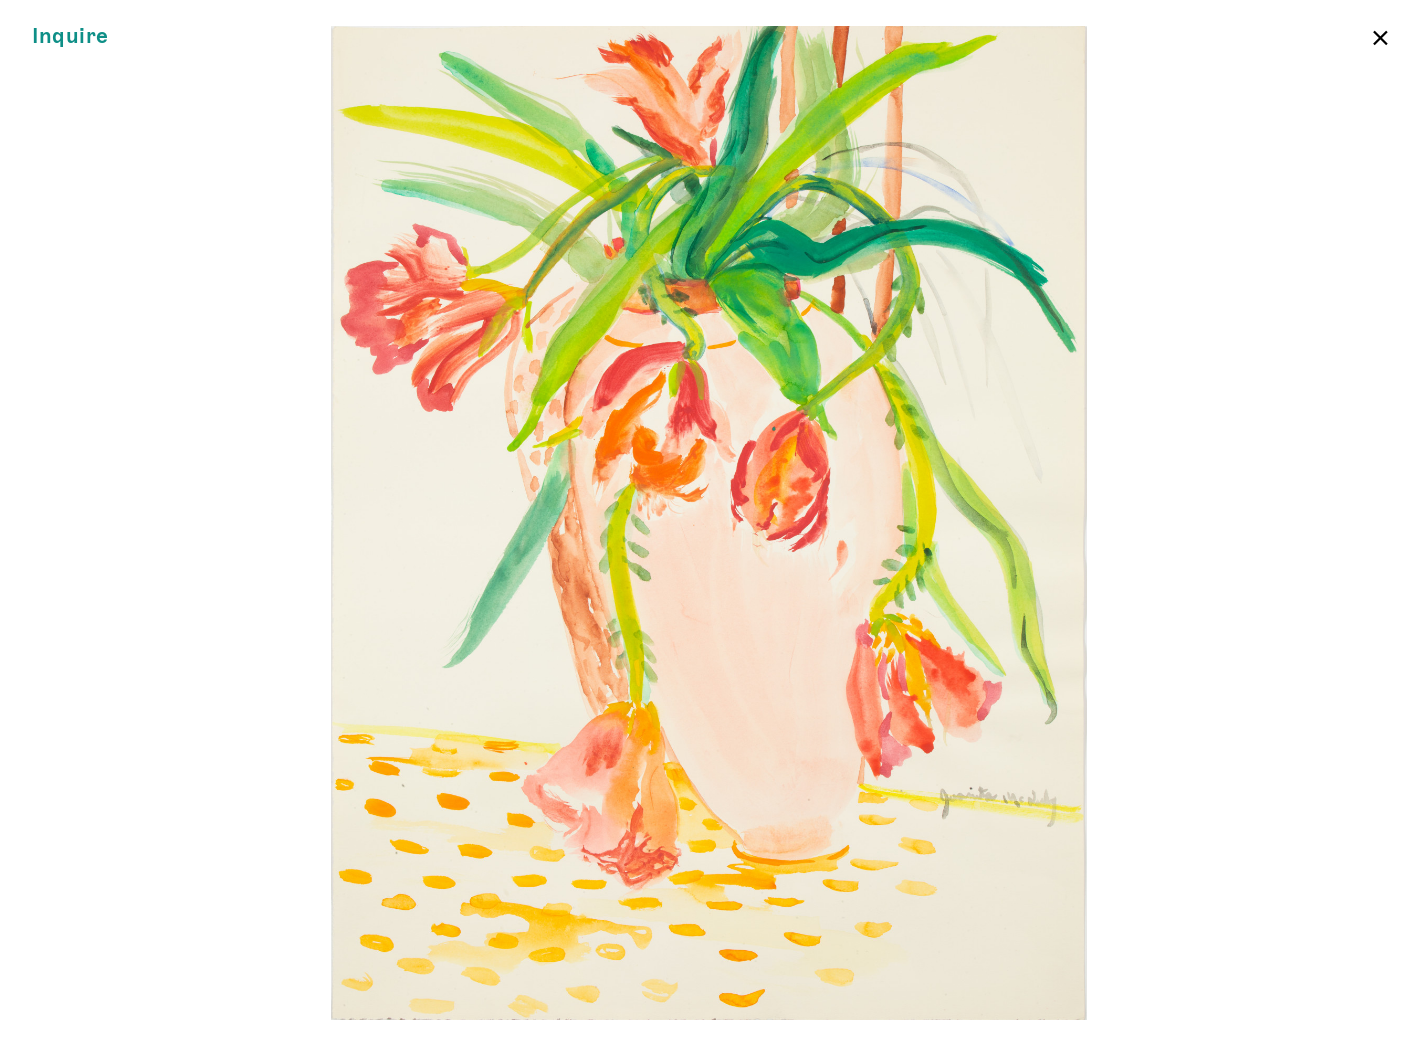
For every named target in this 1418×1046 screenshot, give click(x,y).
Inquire (70, 36)
